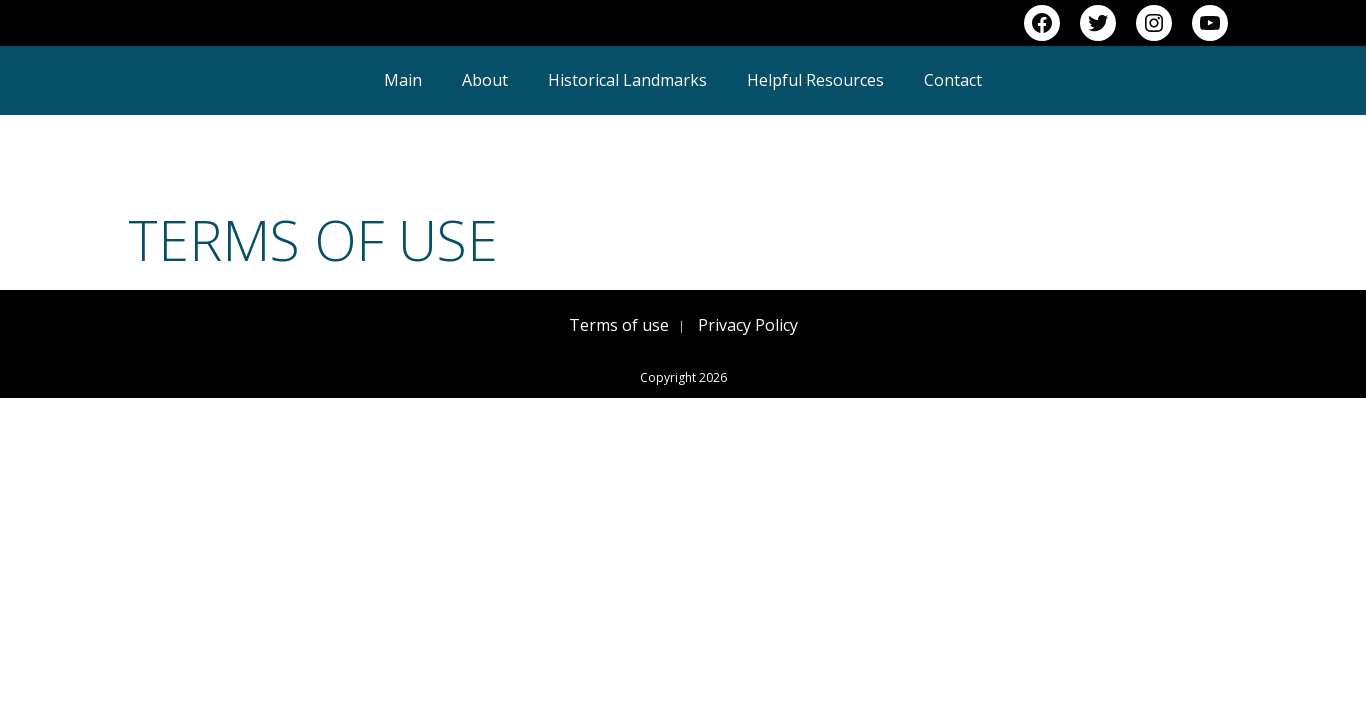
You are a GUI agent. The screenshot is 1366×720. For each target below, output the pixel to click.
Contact (953, 80)
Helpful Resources (815, 80)
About (485, 80)
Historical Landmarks (627, 80)
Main (403, 80)
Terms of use (619, 325)
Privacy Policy (748, 325)
